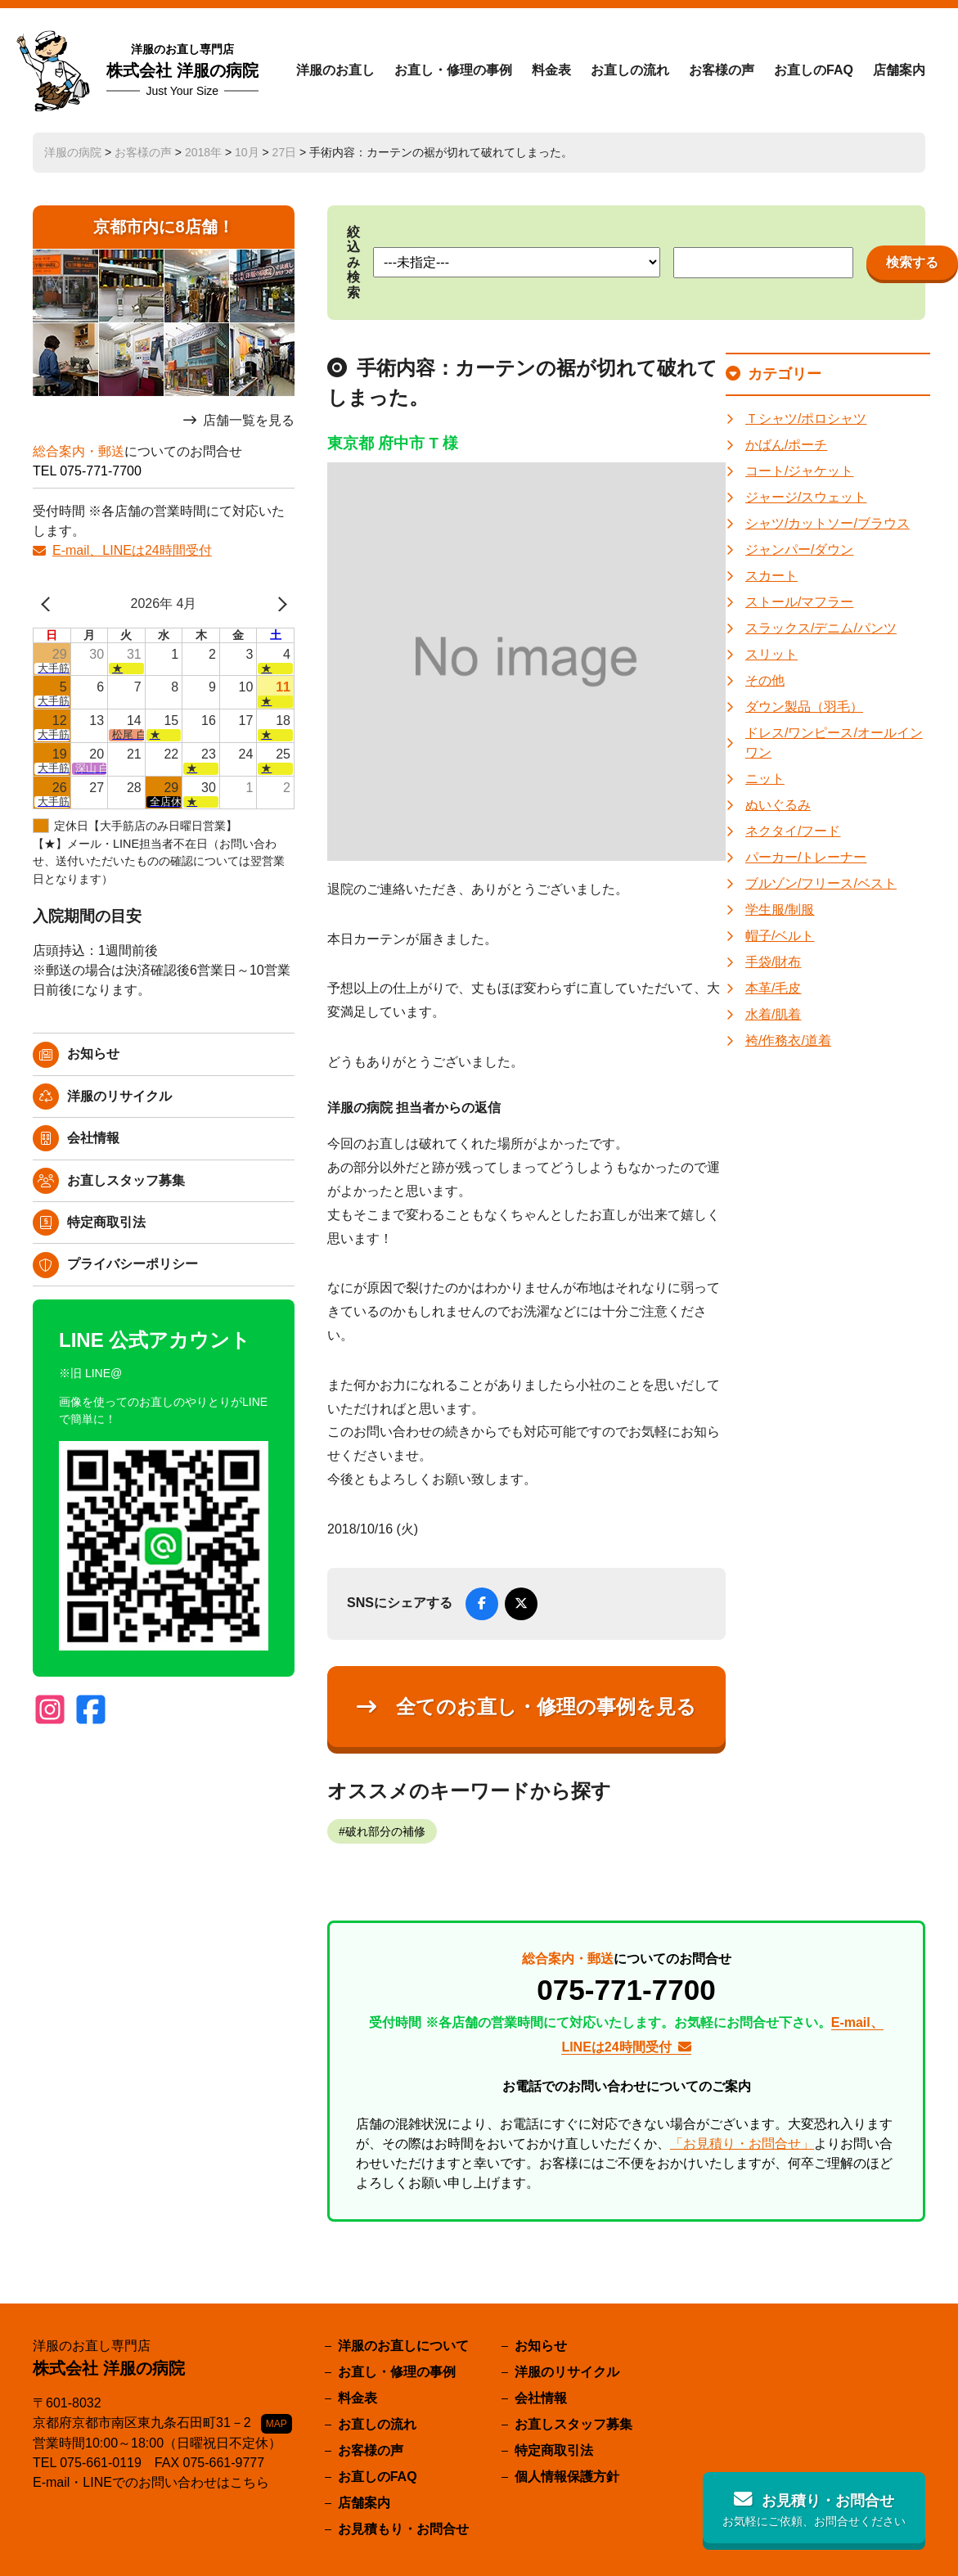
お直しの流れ (630, 70)
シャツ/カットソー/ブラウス (827, 523)
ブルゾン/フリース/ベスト (821, 883)
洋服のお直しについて (403, 2346)
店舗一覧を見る (249, 420)
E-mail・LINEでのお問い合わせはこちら (151, 2482)
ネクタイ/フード (792, 831)
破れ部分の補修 (385, 1831)
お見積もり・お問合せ (403, 2529)
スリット (771, 654)
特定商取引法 (106, 1222)
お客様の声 (721, 70)
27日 (284, 152)
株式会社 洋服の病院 (182, 70)
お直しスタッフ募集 (126, 1180)
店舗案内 (899, 70)
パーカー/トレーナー (805, 857)
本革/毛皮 (773, 988)
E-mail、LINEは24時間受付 (132, 550)
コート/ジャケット (799, 471)
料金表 (551, 70)
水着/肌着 (773, 1014)
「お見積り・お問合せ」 (742, 2143)
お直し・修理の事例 (453, 70)
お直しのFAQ (813, 70)
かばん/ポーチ (786, 445)
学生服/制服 (779, 909)
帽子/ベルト (779, 936)
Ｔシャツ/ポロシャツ (805, 419)
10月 (247, 152)
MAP (276, 2424)
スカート (771, 576)
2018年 (203, 152)
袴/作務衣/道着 (788, 1040)
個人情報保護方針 (567, 2477)
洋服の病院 (72, 152)
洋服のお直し (335, 70)
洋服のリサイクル (119, 1096)
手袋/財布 (773, 962)
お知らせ (93, 1054)
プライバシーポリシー (132, 1264)
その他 (765, 680)
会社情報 (93, 1138)
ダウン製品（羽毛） (804, 707)
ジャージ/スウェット (805, 497)
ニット (765, 779)
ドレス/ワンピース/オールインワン (834, 742)
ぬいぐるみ (778, 805)
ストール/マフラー (799, 602)
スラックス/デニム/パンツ (821, 628)
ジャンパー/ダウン (799, 549)
